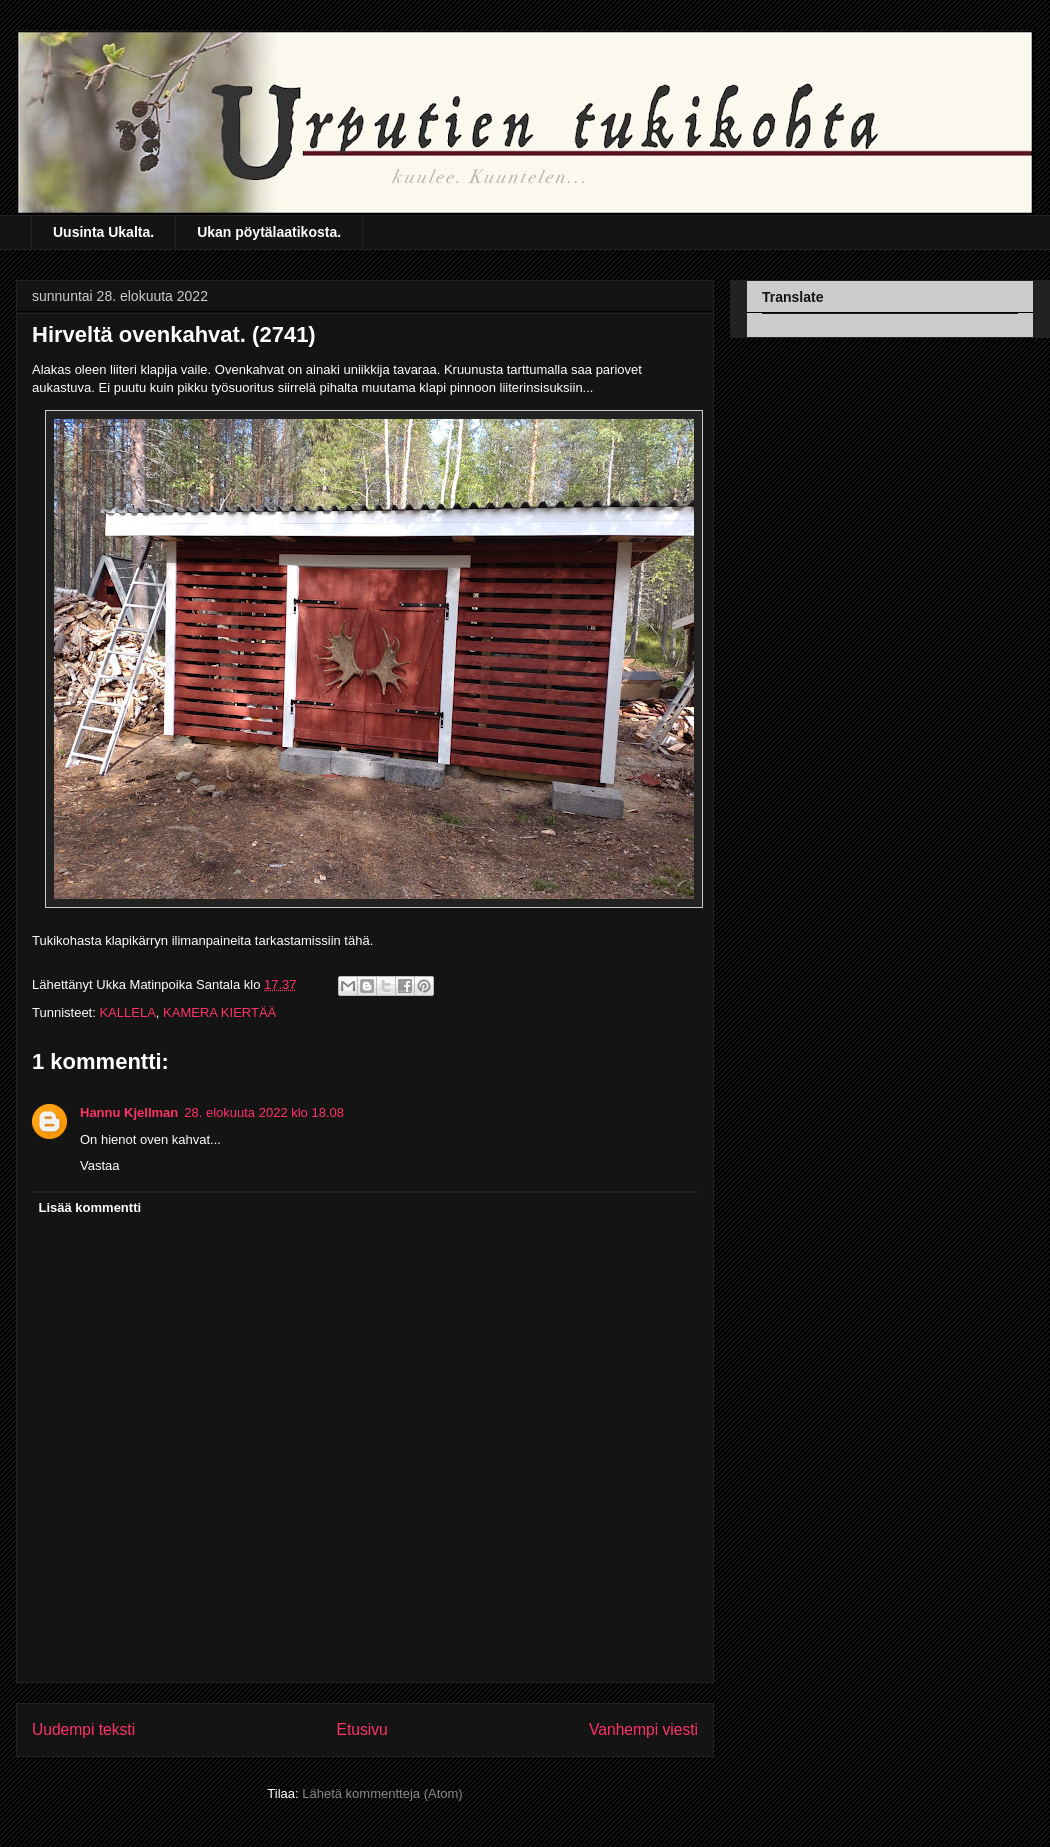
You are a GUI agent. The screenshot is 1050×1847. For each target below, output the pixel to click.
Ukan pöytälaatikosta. (269, 232)
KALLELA (127, 1012)
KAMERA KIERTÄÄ (219, 1012)
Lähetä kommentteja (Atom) (382, 1793)
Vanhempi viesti (643, 1729)
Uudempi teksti (83, 1729)
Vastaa (100, 1165)
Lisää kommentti (90, 1207)
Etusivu (362, 1729)
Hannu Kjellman (129, 1112)
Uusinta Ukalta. (103, 232)
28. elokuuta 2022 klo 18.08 (264, 1112)
